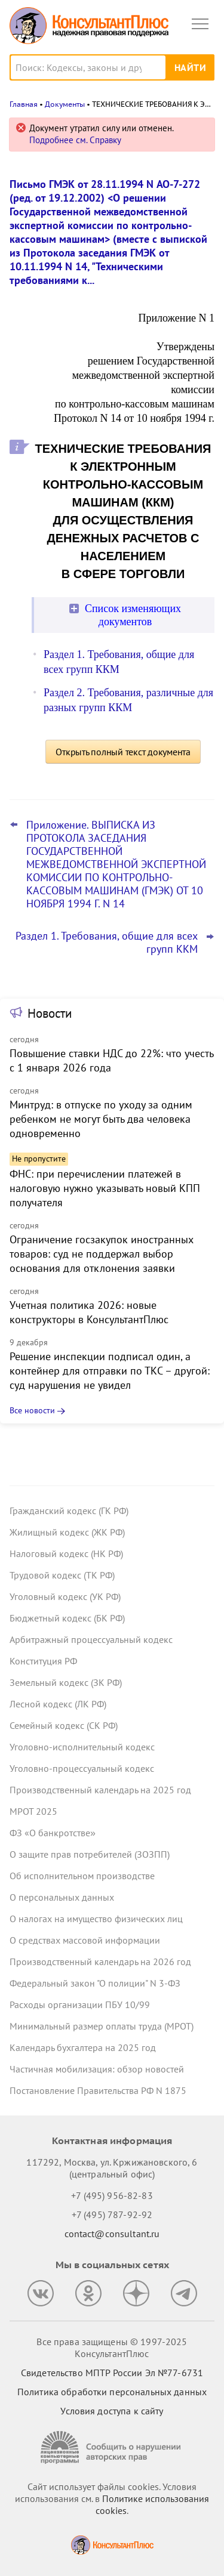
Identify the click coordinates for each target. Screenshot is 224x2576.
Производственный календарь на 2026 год (100, 1961)
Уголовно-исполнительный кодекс (82, 1747)
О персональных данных (62, 1897)
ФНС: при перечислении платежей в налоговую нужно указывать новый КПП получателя (105, 1188)
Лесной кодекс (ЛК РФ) (58, 1704)
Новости (49, 1013)
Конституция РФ (43, 1661)
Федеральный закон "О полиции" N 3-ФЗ (95, 1983)
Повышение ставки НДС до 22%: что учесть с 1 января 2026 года (111, 1060)
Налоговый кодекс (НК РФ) (66, 1553)
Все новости (32, 1410)
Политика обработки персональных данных (112, 2392)
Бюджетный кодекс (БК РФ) (67, 1618)
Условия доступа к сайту (111, 2411)
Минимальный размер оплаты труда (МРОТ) (102, 2026)
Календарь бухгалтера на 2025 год (83, 2047)
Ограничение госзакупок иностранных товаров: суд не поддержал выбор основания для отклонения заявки (102, 1254)
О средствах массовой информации (85, 1940)
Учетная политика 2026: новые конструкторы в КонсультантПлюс (89, 1312)
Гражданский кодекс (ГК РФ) (69, 1510)
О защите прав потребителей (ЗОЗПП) (90, 1854)
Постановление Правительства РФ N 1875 (98, 2090)
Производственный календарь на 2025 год (100, 1790)
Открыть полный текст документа (123, 752)
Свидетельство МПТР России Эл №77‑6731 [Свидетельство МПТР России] (112, 2373)
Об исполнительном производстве (82, 1876)
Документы (65, 104)
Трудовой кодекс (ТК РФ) (62, 1575)
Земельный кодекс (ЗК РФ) (66, 1682)
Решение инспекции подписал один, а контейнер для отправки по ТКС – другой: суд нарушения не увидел (110, 1370)
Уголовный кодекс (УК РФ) (65, 1596)
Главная (24, 104)
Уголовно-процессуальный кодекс (82, 1768)
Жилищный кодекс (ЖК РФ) (67, 1532)
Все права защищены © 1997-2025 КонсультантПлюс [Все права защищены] (111, 2347)
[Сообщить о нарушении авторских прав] (112, 2447)
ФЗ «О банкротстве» (53, 1833)
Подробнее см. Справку (75, 140)
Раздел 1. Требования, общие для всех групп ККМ (107, 942)
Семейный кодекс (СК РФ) (64, 1725)
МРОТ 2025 (33, 1811)
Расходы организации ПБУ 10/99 (80, 2004)
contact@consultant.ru (112, 2234)
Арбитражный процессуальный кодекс (91, 1639)
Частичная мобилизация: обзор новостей (97, 2069)
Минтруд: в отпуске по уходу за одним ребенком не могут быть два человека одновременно (101, 1119)
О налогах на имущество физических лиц (96, 1919)
